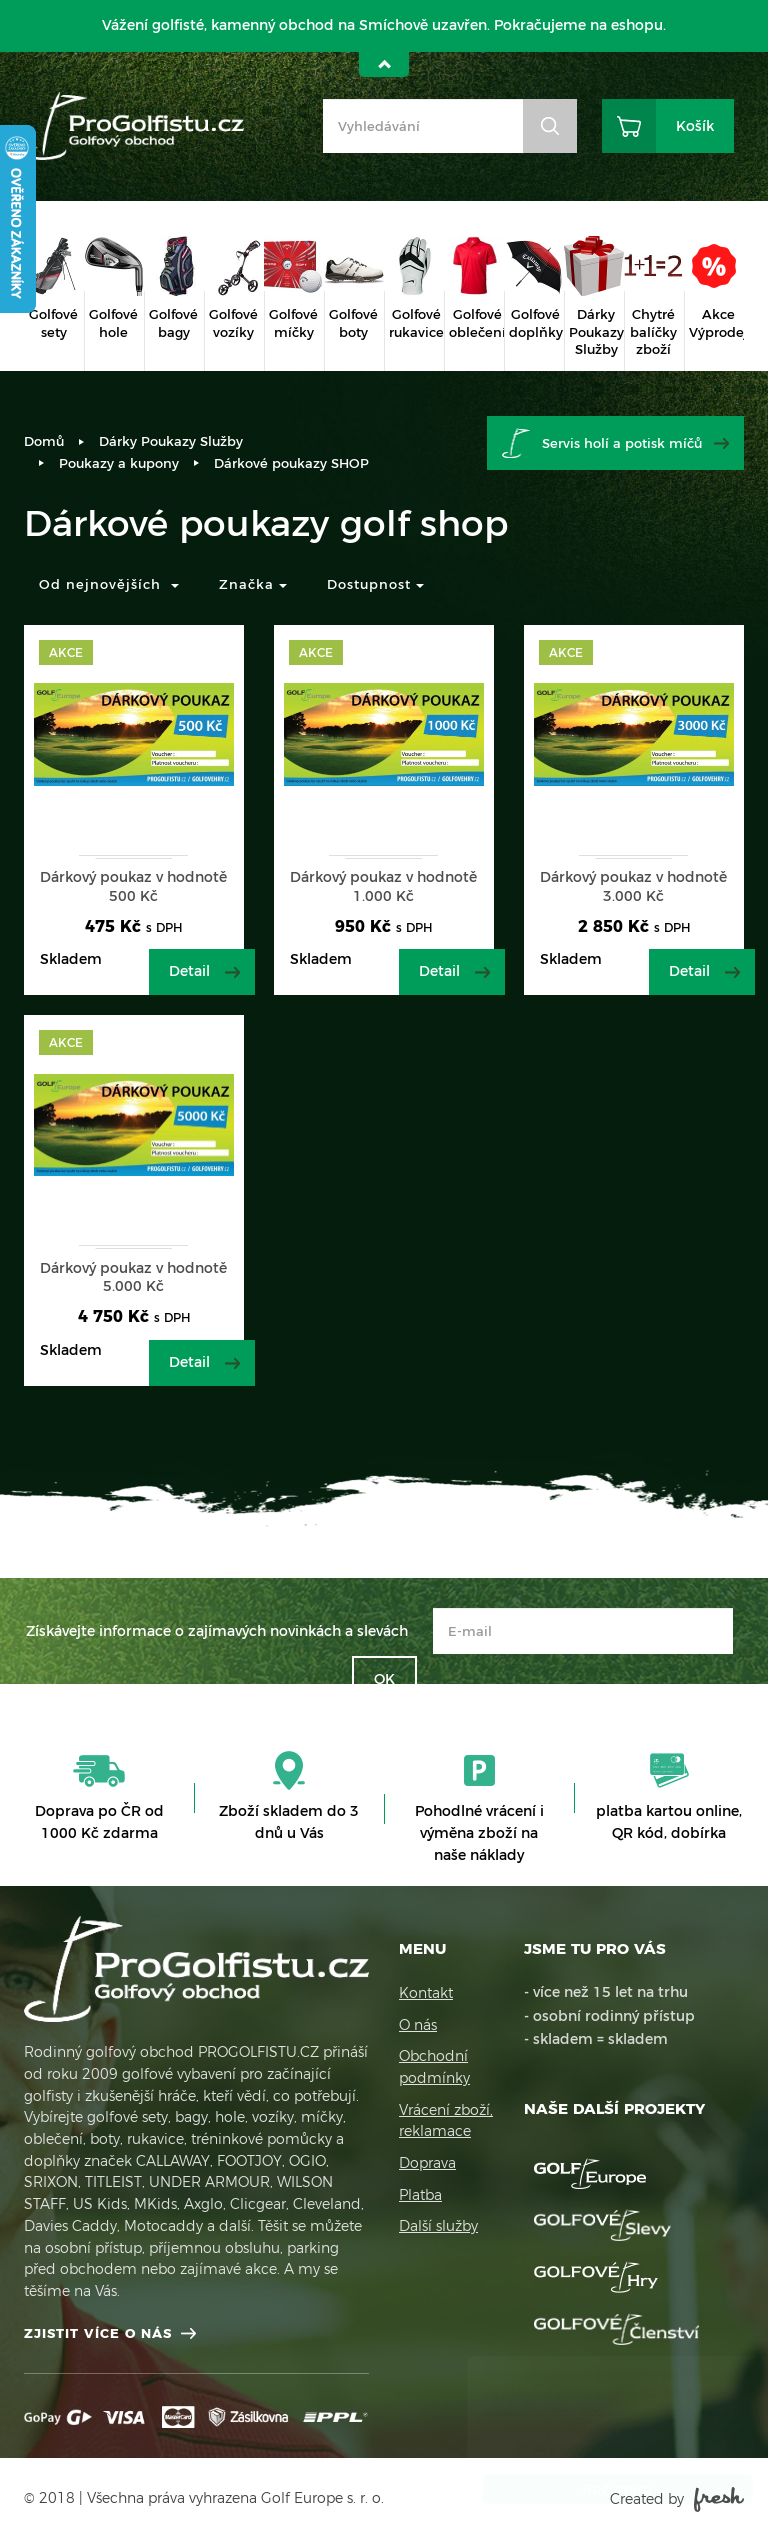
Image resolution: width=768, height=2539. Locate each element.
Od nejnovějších (109, 584)
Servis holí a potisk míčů (622, 443)
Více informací (554, 2448)
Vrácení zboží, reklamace (446, 2121)
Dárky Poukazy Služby (171, 441)
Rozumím (598, 2489)
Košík (695, 126)
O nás (418, 2025)
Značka (253, 584)
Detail (189, 971)
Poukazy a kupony (119, 463)
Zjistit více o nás (98, 2333)
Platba (420, 2195)
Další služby (438, 2226)
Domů (44, 441)
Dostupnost (375, 584)
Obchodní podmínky (434, 2067)
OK (384, 1679)
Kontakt (426, 1993)
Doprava (427, 2163)
